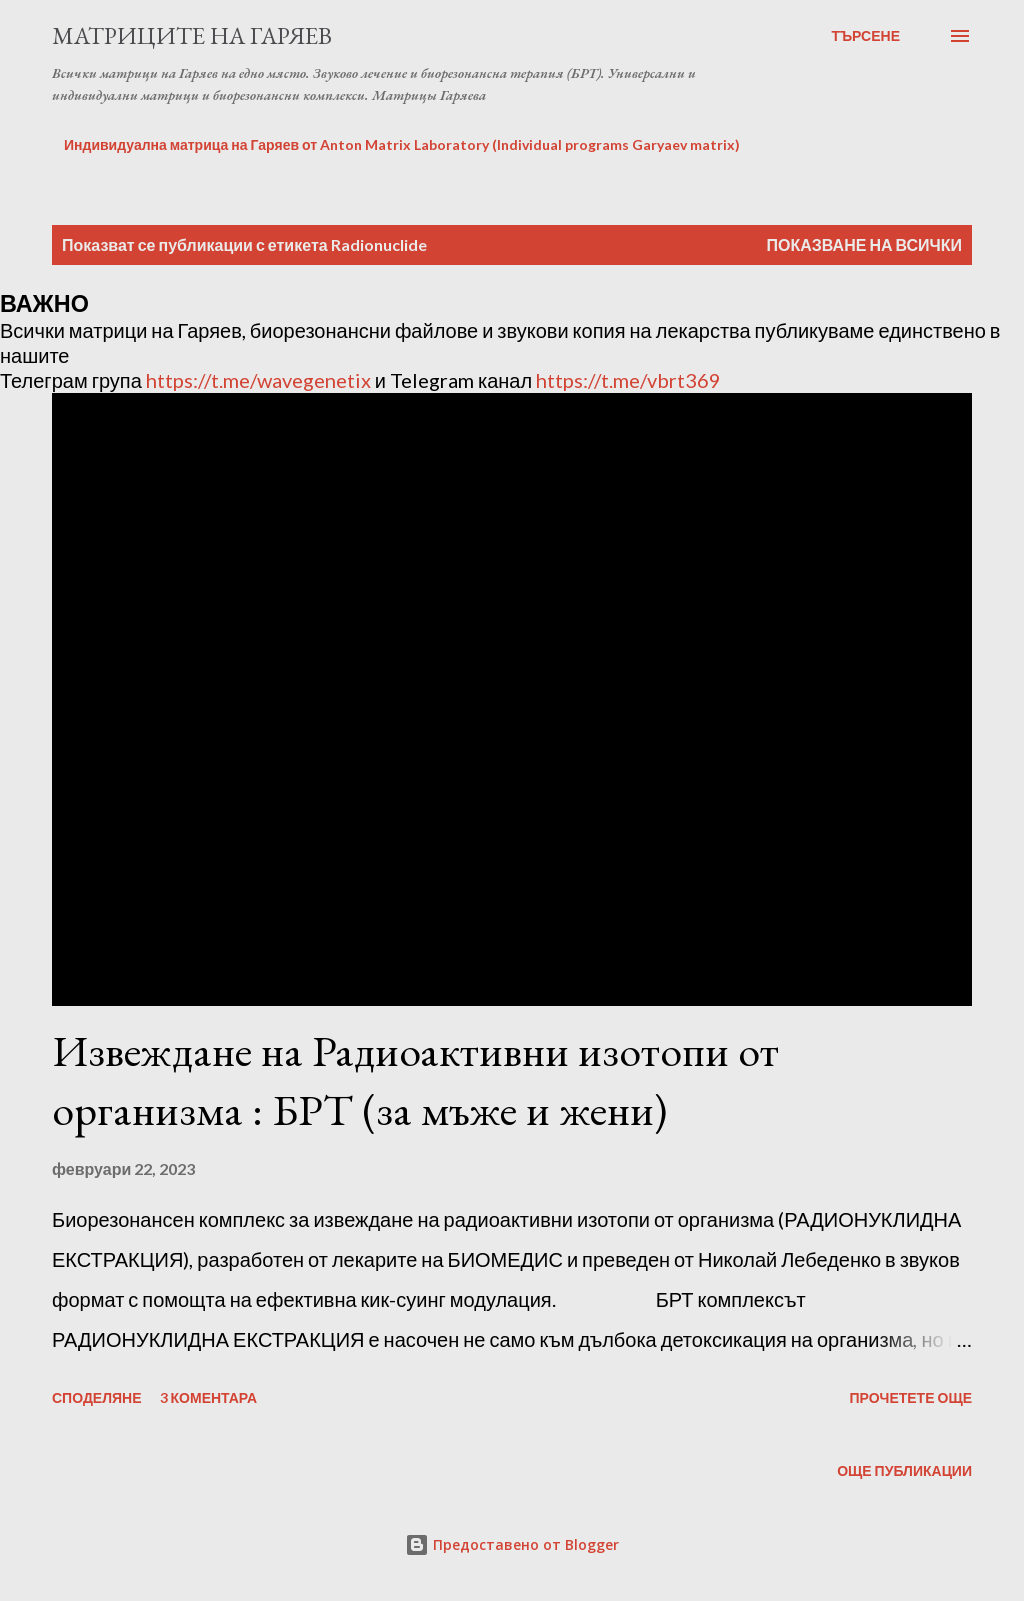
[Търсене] (865, 36)
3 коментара (209, 1397)
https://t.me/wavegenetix (258, 380)
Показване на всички (864, 244)
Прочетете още (910, 1397)
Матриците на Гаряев (192, 35)
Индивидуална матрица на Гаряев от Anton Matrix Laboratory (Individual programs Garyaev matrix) (402, 144)
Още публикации (904, 1470)
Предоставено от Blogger (512, 1544)
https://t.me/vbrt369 (628, 380)
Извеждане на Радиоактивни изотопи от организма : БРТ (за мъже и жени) (415, 1080)
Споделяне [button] (97, 1397)
